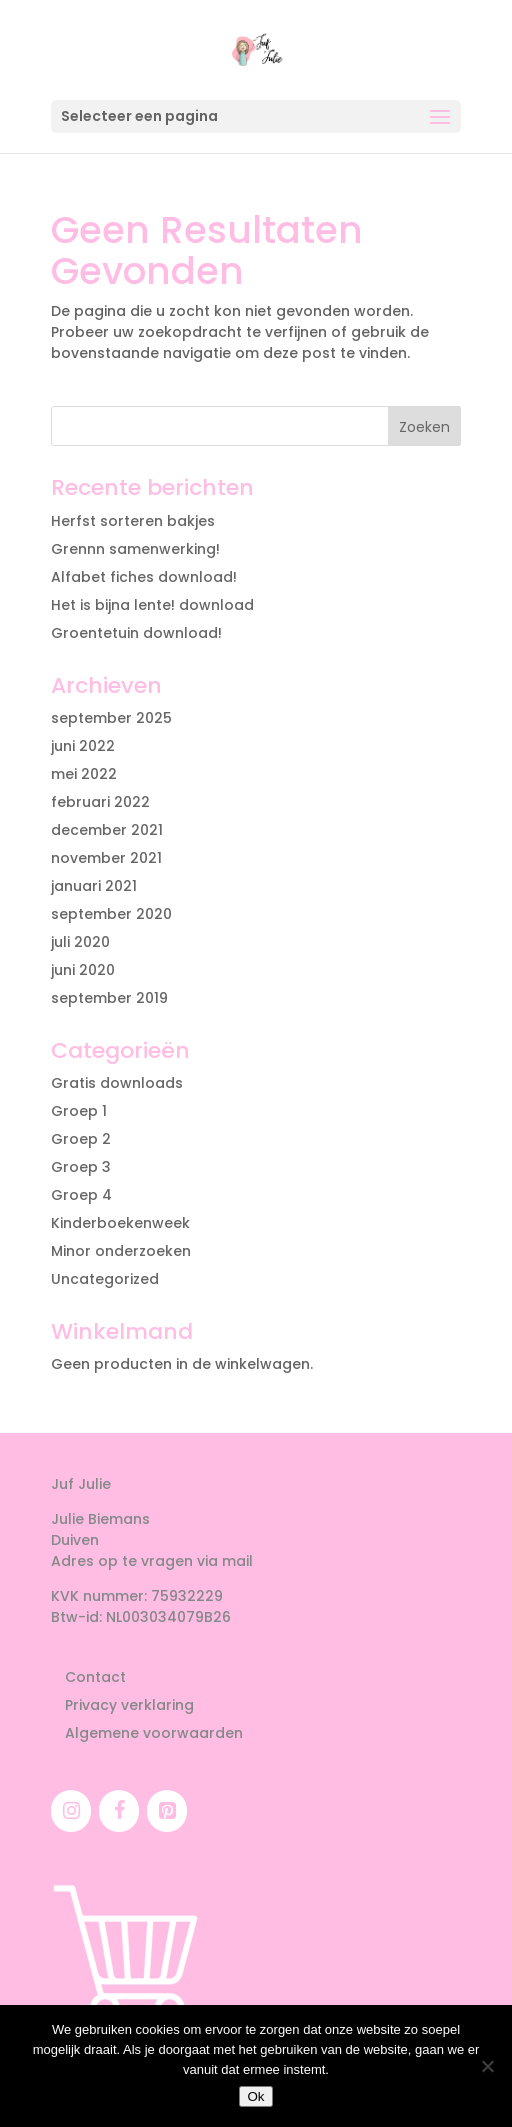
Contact (95, 1677)
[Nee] (487, 2066)
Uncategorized (105, 1279)
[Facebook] (119, 1811)
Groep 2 (81, 1139)
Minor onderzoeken (121, 1251)
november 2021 (106, 858)
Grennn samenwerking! (135, 549)
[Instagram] (71, 1811)
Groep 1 (79, 1111)
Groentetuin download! (136, 633)
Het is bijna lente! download (152, 605)
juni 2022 (83, 746)
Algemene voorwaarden (154, 1733)
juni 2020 (83, 970)
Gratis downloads (117, 1083)
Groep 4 (81, 1195)
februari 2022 (100, 802)
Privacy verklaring (129, 1705)
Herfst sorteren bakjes (133, 521)
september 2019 (109, 998)
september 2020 (111, 914)
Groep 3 (81, 1167)
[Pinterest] (167, 1811)
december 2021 (107, 830)
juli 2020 (80, 942)
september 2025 (111, 718)
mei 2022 (84, 774)
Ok (255, 2096)
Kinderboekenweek (120, 1223)
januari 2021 (94, 886)
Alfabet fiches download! (144, 577)
